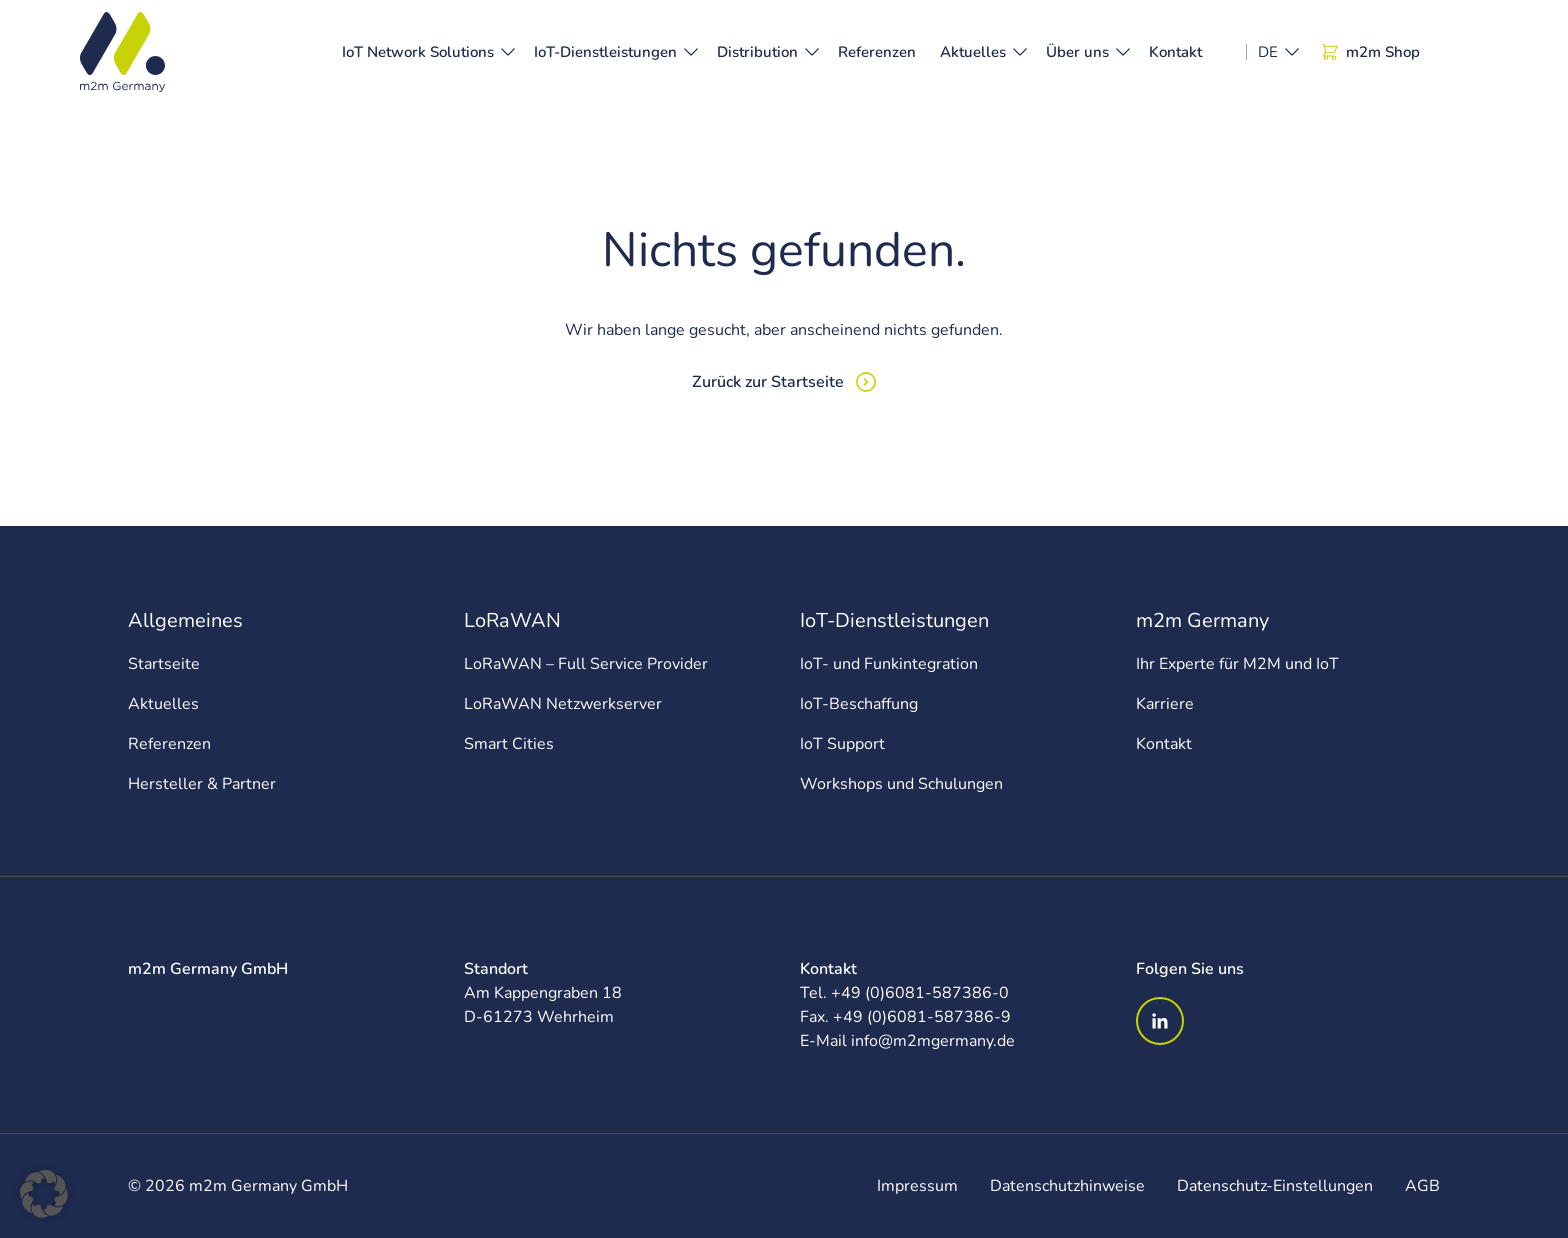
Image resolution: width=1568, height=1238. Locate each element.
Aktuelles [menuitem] (163, 704)
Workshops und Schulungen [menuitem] (901, 784)
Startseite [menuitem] (164, 664)
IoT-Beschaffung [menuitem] (859, 704)
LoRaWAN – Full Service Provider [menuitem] (586, 664)
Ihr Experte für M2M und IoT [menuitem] (1237, 664)
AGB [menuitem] (1422, 1186)
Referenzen (877, 52)
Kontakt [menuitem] (1164, 744)
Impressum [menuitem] (917, 1186)
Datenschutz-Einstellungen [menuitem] (1275, 1186)
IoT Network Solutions (418, 52)
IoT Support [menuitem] (842, 744)
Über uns (1077, 52)
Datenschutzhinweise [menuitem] (1067, 1186)
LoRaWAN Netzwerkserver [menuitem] (563, 704)
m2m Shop (1371, 52)
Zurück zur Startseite (768, 382)
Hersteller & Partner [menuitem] (202, 784)
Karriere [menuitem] (1165, 704)
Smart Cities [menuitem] (509, 744)
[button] (44, 1194)
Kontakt (1175, 52)
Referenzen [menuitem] (169, 744)
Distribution (757, 52)
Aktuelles (973, 52)
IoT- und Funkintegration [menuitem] (889, 664)
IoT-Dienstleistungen (605, 52)
